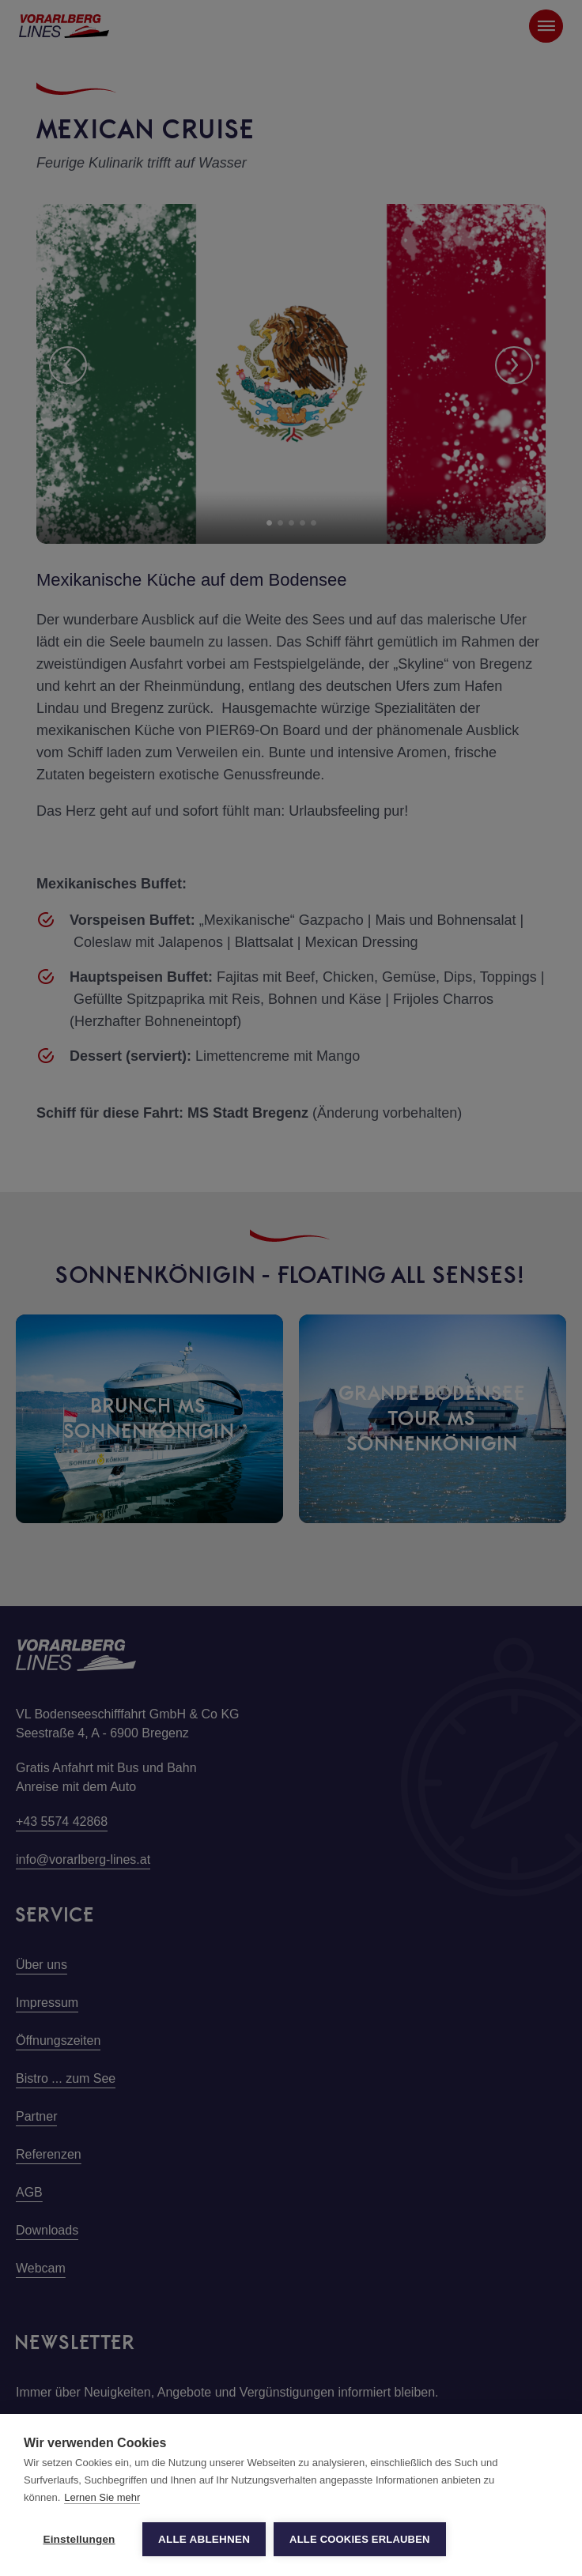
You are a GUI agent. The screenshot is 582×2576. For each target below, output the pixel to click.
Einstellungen (79, 2539)
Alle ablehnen (204, 2539)
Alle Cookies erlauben (359, 2539)
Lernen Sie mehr (102, 2497)
